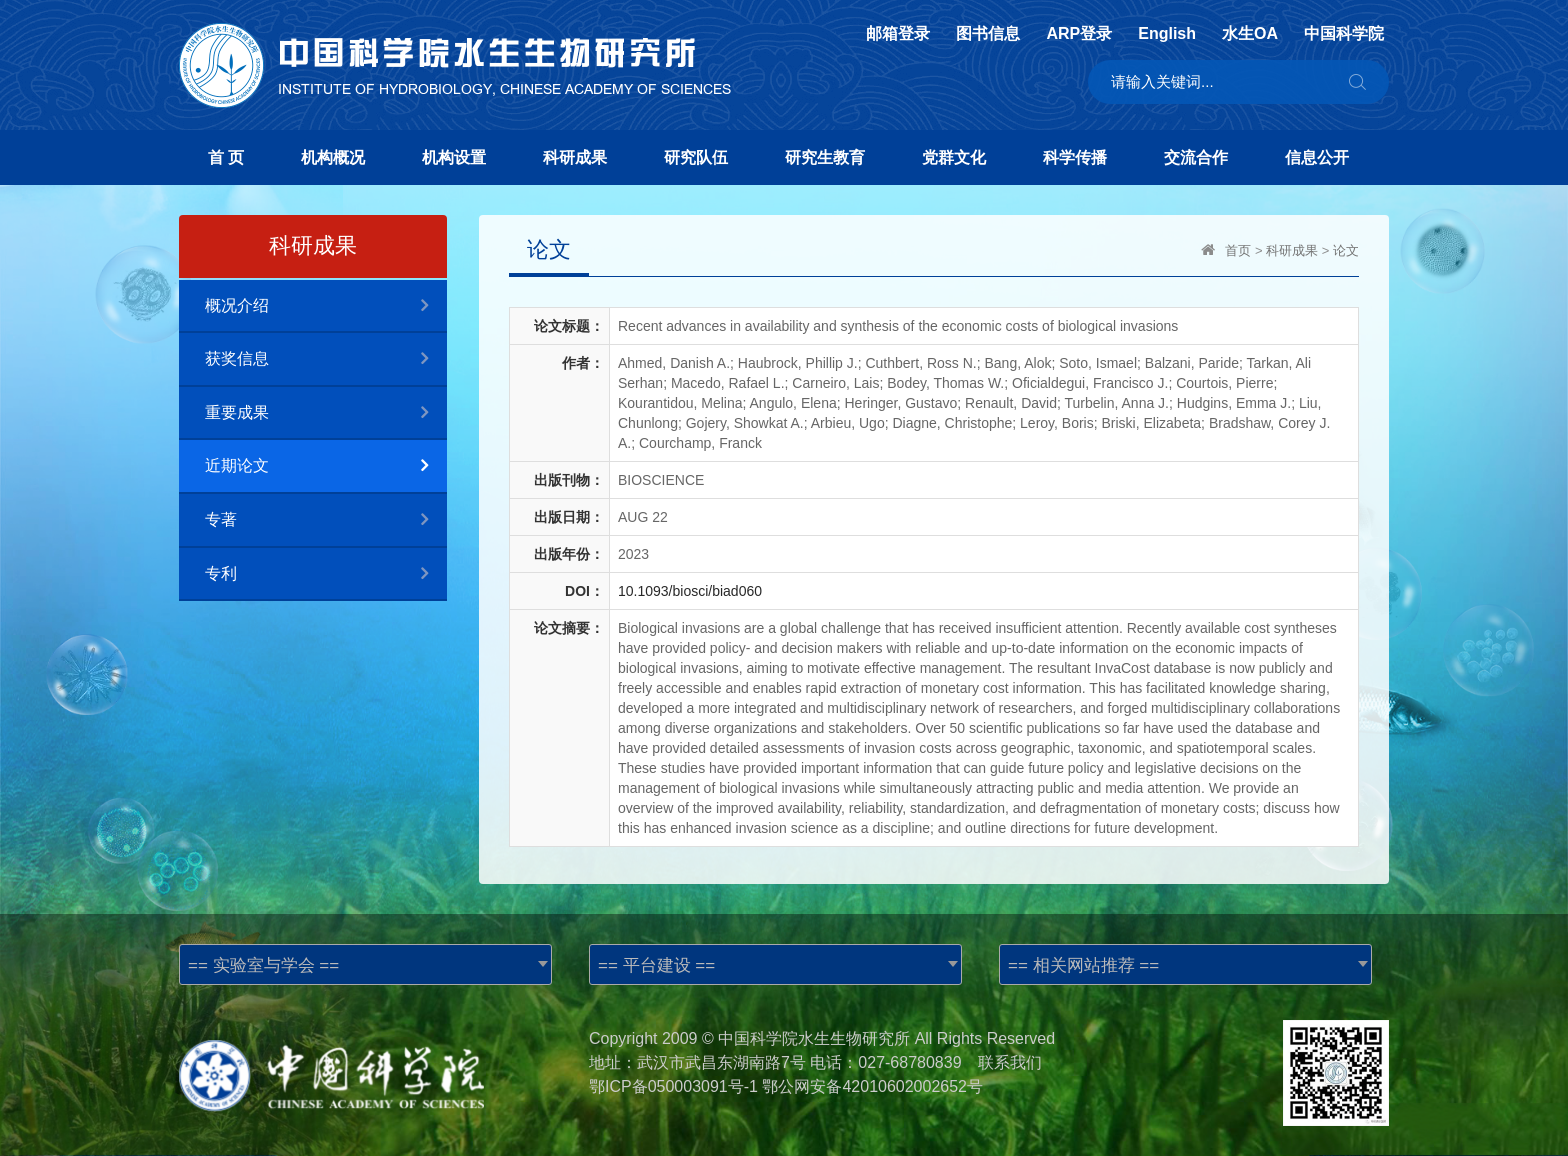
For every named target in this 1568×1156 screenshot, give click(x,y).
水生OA (1250, 34)
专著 (326, 520)
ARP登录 (1079, 34)
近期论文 (326, 466)
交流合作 (1196, 157)
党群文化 (954, 157)
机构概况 (333, 157)
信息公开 (1317, 157)
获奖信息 (326, 359)
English (1167, 34)
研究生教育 (825, 157)
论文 (1346, 250)
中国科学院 (1344, 34)
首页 (1238, 250)
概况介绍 (326, 306)
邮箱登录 (898, 34)
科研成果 (575, 157)
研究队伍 (696, 157)
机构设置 (454, 157)
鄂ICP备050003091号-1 (673, 1086)
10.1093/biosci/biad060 (690, 591)
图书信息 (988, 34)
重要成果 (326, 413)
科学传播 (1075, 157)
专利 (326, 574)
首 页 (226, 157)
